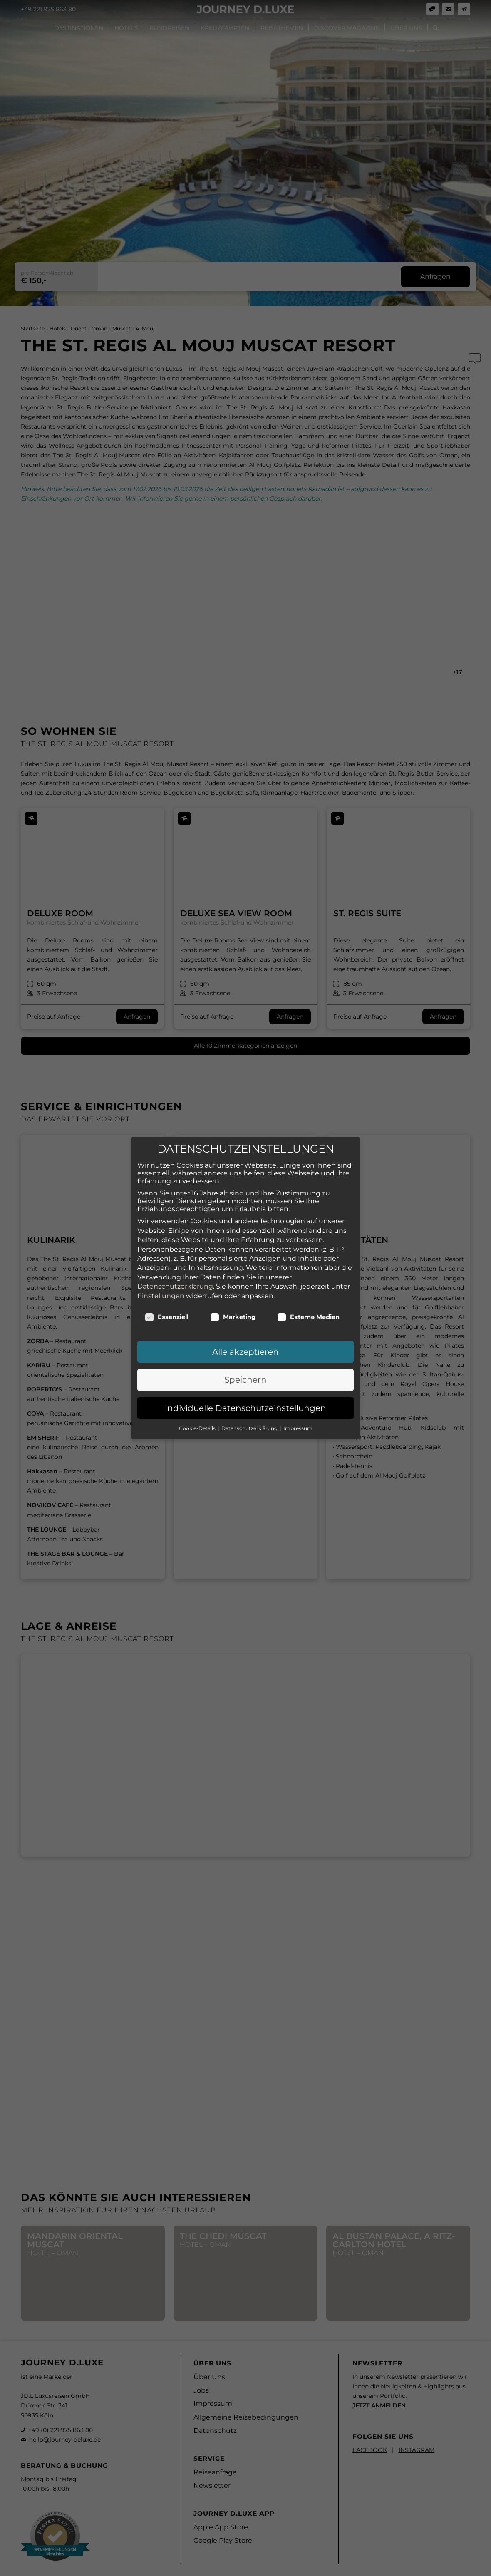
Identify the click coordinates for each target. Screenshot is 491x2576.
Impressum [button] (297, 1414)
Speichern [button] (245, 1366)
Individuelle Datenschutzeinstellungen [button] (245, 1394)
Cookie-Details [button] (198, 1414)
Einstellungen (160, 1282)
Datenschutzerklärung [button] (250, 1414)
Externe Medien (308, 1303)
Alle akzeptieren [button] (245, 1338)
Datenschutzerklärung (175, 1273)
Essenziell (166, 1303)
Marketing (233, 1303)
